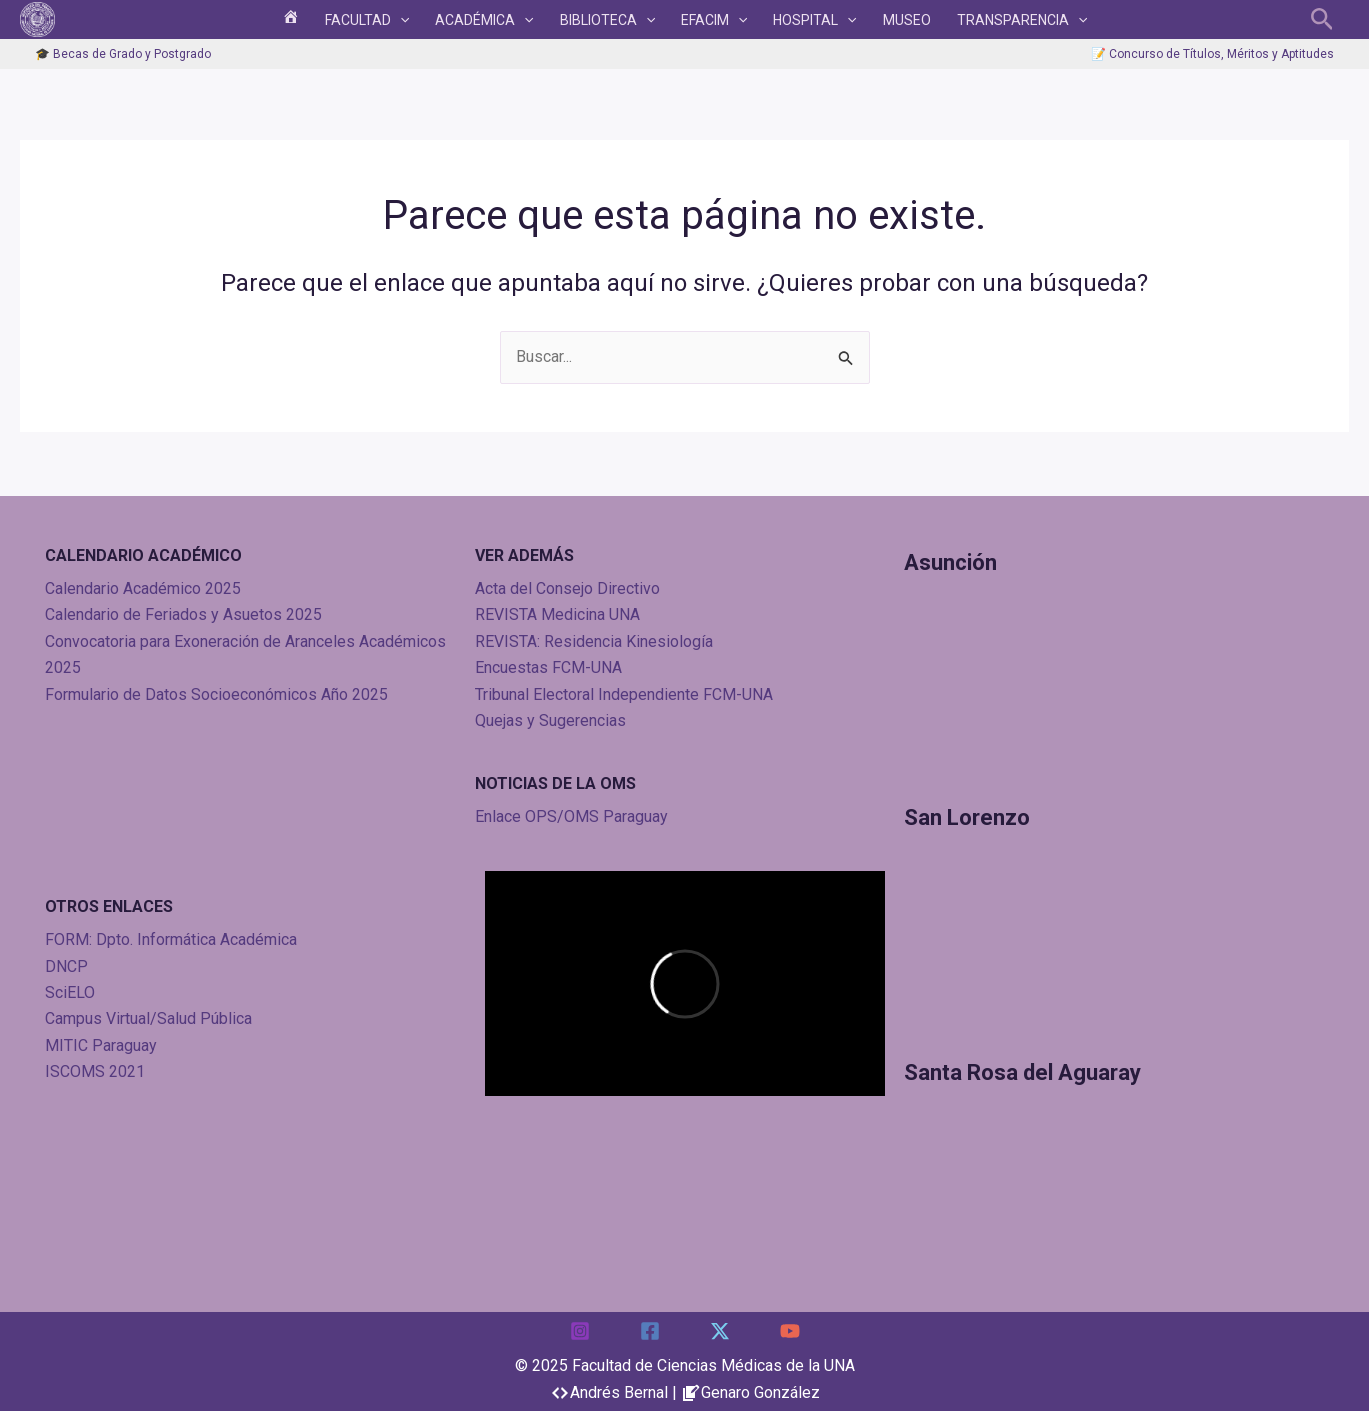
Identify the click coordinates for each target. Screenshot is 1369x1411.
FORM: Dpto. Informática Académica (171, 939)
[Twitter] (720, 1331)
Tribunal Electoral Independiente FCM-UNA (624, 694)
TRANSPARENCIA (987, 23)
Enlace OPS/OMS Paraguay (571, 816)
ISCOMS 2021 (95, 1071)
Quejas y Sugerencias (550, 720)
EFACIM (709, 23)
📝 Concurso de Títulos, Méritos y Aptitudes (1212, 61)
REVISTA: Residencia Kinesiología (594, 641)
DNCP (66, 966)
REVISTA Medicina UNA (557, 614)
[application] (425, 23)
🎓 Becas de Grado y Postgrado (123, 61)
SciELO (70, 992)
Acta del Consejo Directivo (567, 588)
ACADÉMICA (499, 23)
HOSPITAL (799, 23)
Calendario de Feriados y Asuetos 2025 (183, 614)
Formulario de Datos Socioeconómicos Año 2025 (216, 694)
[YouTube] (790, 1331)
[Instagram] (580, 1331)
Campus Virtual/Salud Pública (148, 1018)
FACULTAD (392, 23)
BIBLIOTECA (612, 23)
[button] (1322, 23)
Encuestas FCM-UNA (548, 667)
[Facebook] (650, 1331)
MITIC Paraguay (101, 1045)
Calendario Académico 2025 (143, 588)
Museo (882, 23)
